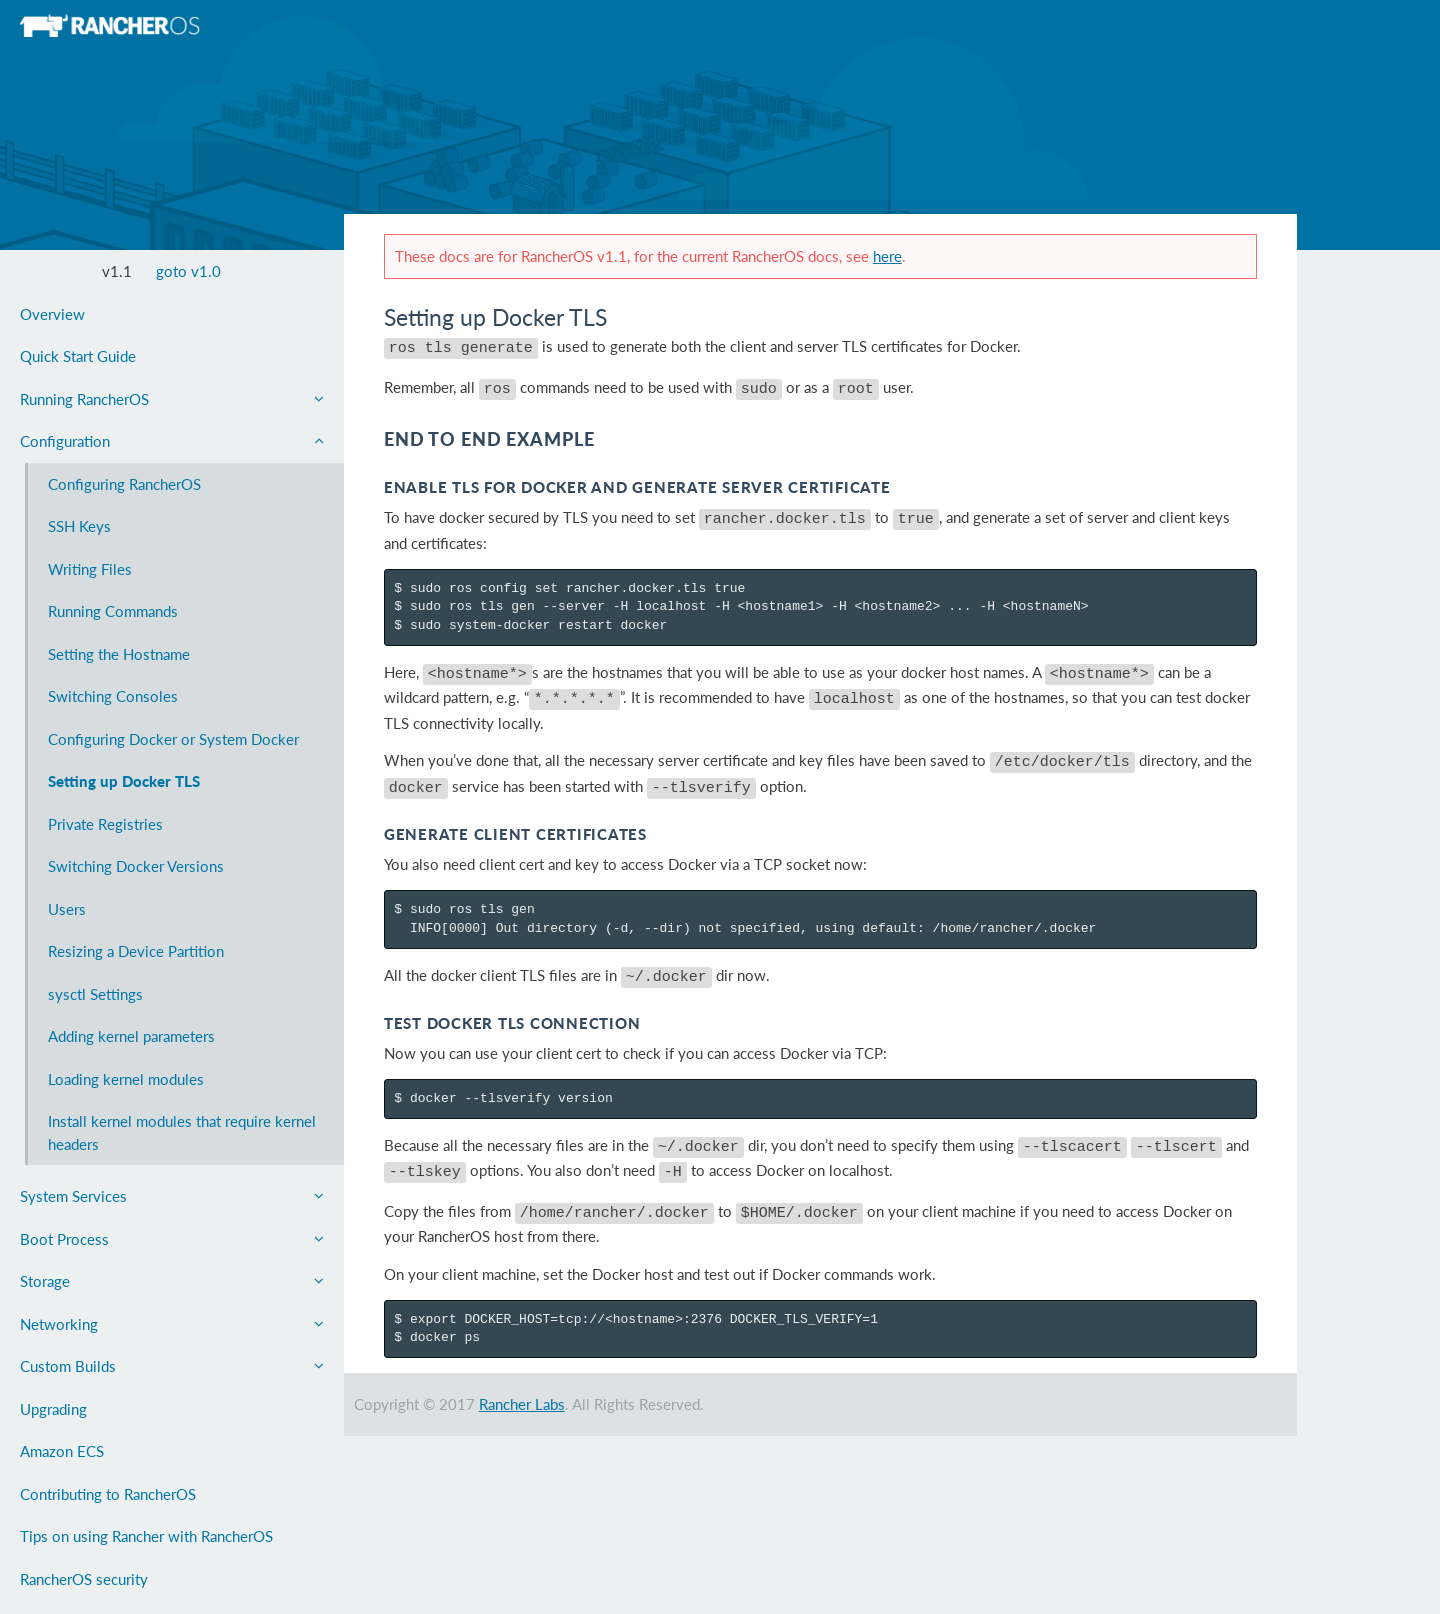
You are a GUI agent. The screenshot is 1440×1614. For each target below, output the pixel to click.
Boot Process (172, 1239)
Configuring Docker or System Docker (173, 739)
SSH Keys (79, 526)
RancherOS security (84, 1579)
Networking (172, 1324)
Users (67, 909)
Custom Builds (172, 1366)
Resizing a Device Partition (136, 951)
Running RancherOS (172, 399)
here (887, 256)
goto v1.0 (188, 271)
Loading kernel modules (126, 1079)
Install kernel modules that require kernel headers (182, 1132)
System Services (172, 1196)
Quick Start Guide (78, 356)
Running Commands (113, 611)
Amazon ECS (62, 1451)
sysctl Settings (95, 994)
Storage (172, 1281)
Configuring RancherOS (124, 484)
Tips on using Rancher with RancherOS (146, 1536)
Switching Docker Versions (136, 866)
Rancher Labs (522, 1371)
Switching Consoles (113, 696)
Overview (52, 314)
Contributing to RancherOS (108, 1494)
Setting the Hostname (119, 654)
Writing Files (90, 569)
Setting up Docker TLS (124, 781)
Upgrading (53, 1409)
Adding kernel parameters (131, 1036)
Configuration (172, 441)
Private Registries (105, 824)
